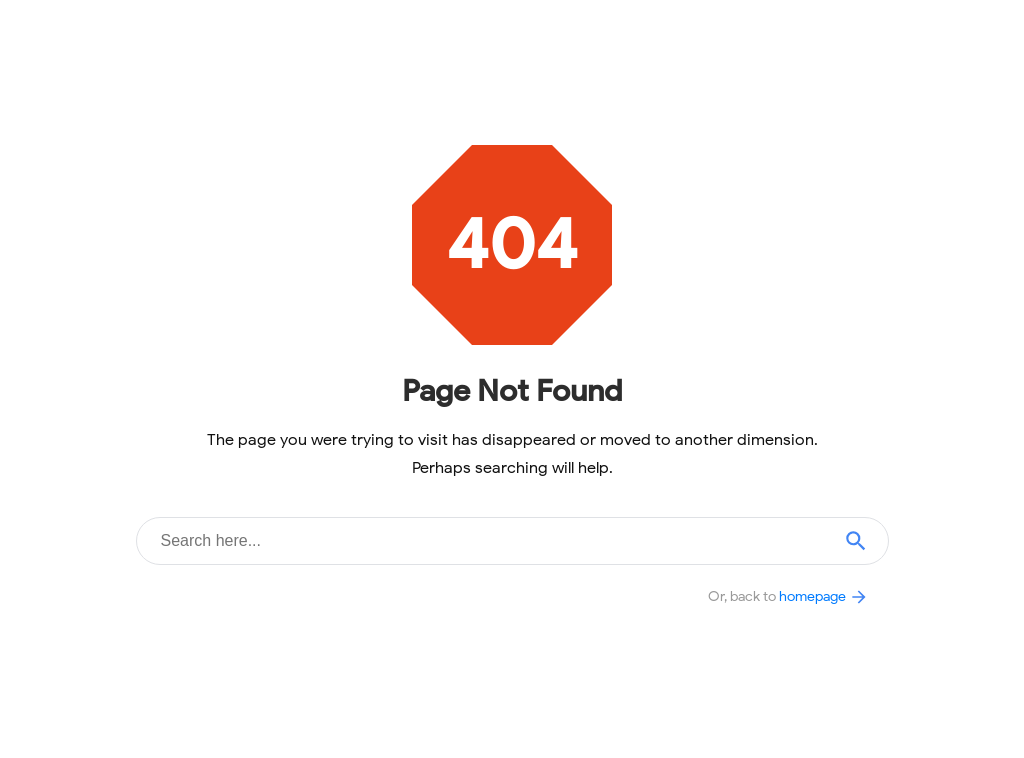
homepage (824, 596)
